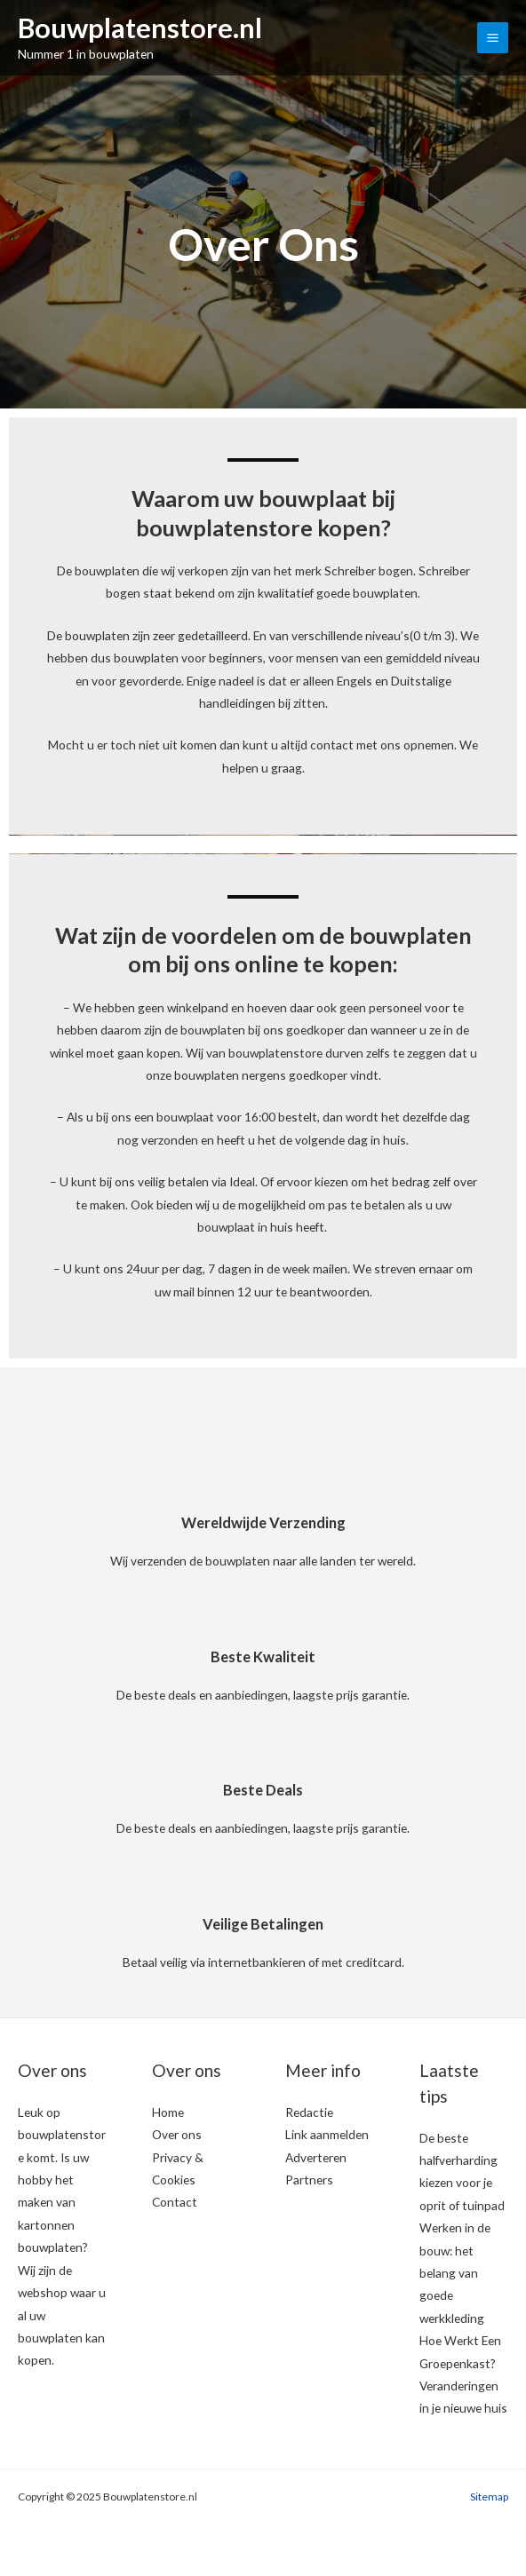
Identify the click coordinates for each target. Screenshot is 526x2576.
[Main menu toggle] (493, 38)
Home (168, 2112)
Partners (309, 2179)
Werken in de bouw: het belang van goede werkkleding (454, 2273)
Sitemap (489, 2496)
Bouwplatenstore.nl (142, 29)
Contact (174, 2201)
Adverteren (316, 2157)
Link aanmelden (327, 2134)
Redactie (309, 2112)
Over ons (177, 2134)
